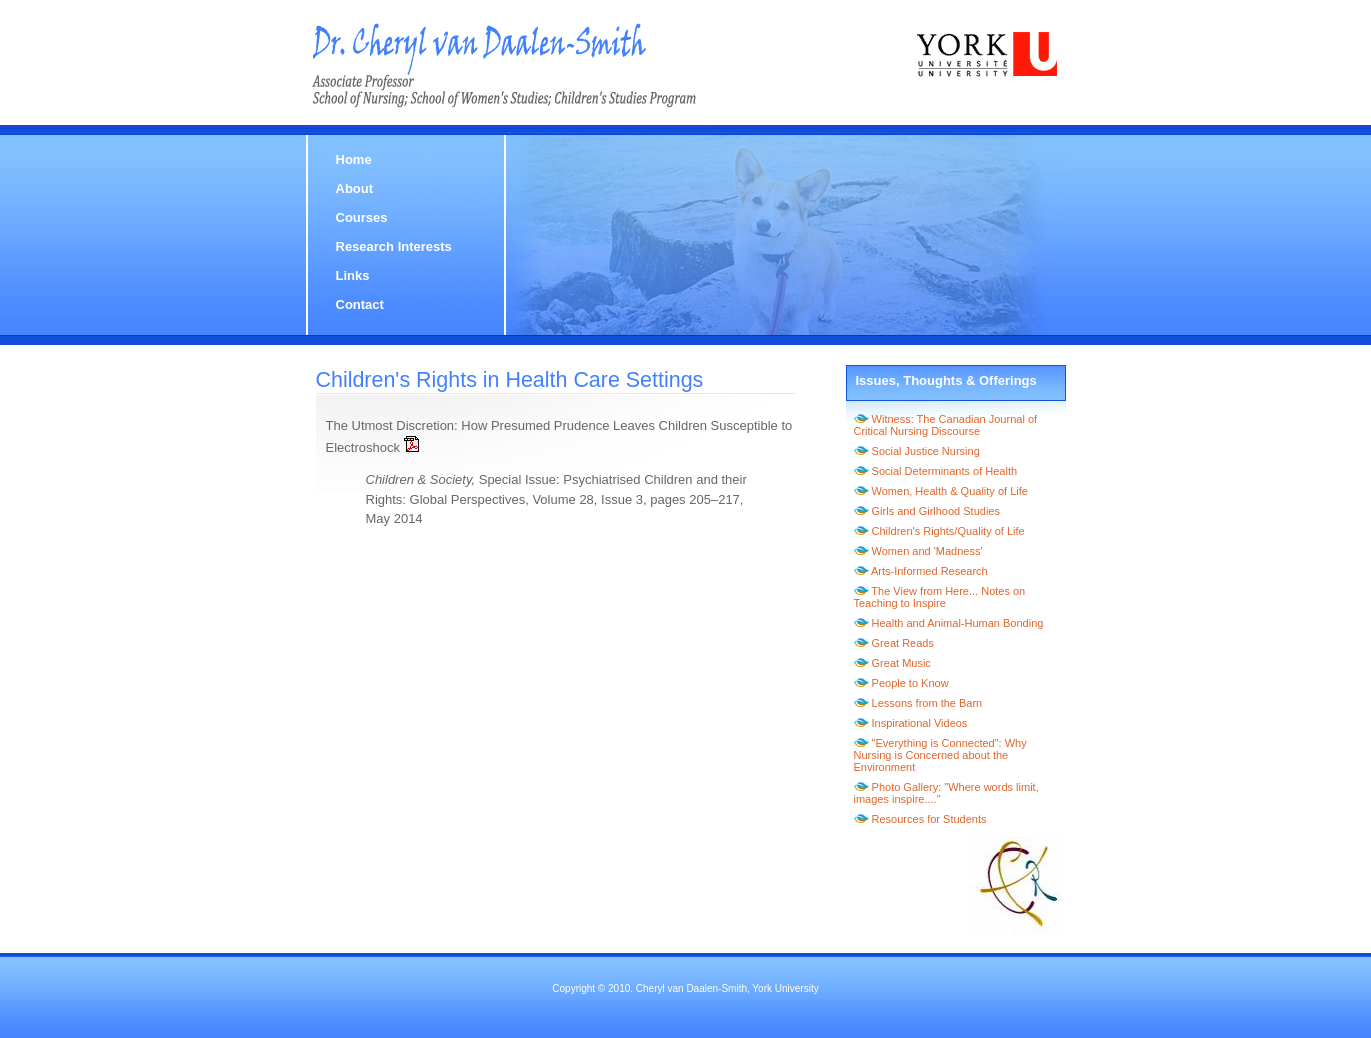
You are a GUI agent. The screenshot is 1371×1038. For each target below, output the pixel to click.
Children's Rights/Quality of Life (948, 531)
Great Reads (903, 643)
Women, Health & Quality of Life (950, 491)
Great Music (901, 663)
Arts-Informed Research (929, 571)
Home (354, 159)
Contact (360, 304)
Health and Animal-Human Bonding (958, 623)
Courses (362, 217)
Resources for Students (929, 819)
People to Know (910, 683)
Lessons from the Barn (927, 703)
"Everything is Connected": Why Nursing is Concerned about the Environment (940, 755)
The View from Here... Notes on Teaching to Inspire (940, 597)
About (355, 188)
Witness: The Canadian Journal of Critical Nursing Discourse (946, 425)
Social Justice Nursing (926, 451)
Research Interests (394, 246)
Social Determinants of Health (945, 471)
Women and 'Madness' (927, 551)
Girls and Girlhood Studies (936, 511)
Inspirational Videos (920, 723)
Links (353, 275)
